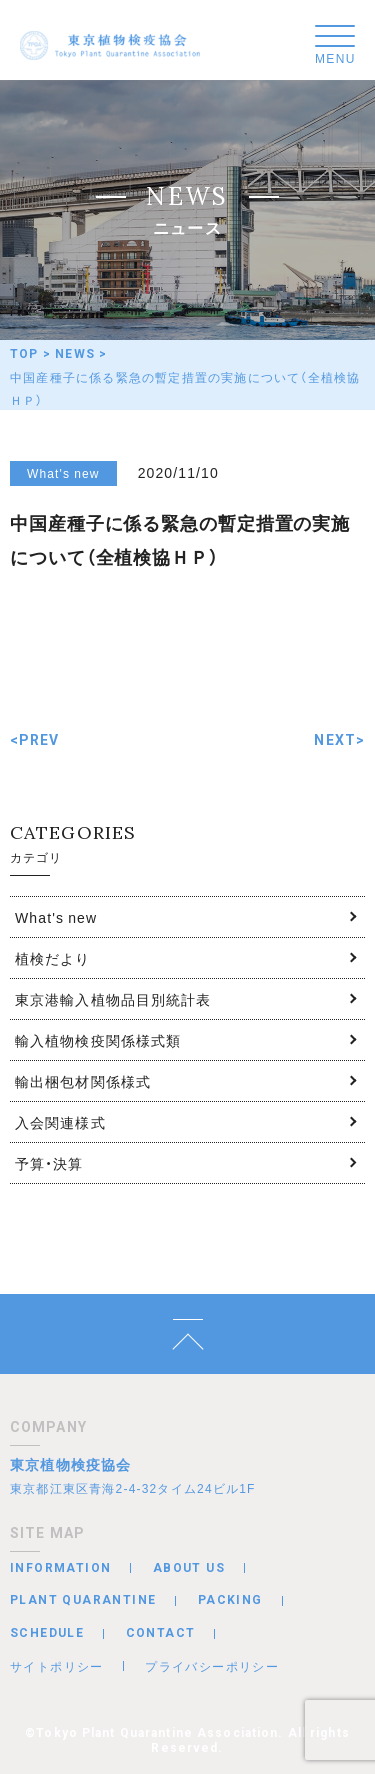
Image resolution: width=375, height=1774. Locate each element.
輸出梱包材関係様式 (83, 1081)
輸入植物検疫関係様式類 (98, 1040)
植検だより (53, 958)
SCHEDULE (47, 1633)
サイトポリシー (57, 1666)
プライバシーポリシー (212, 1666)
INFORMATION (60, 1568)
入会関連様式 (60, 1122)
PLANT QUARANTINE (83, 1600)
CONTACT (161, 1633)
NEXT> (339, 740)
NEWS (75, 354)
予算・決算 (49, 1163)
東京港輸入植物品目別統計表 (113, 999)
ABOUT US (189, 1568)
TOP (24, 354)
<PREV (35, 740)
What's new (56, 917)
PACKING (230, 1600)
